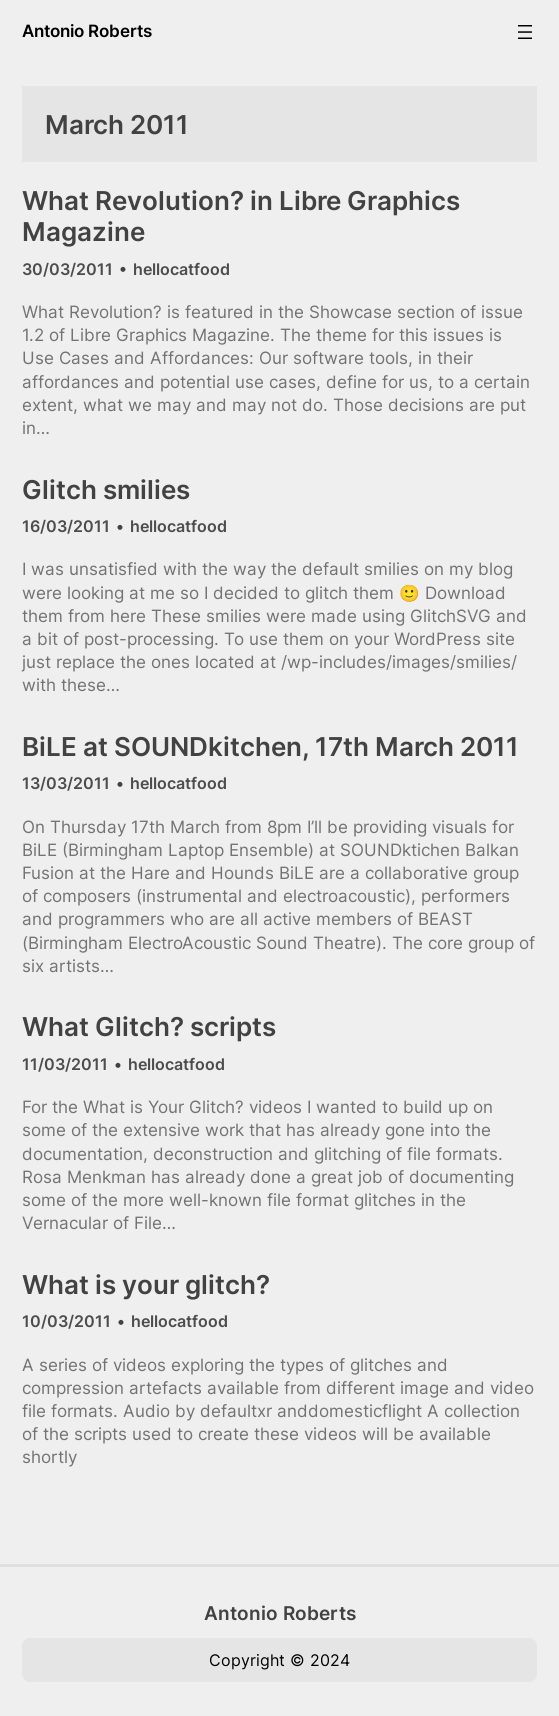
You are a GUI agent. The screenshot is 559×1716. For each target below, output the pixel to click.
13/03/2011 (66, 783)
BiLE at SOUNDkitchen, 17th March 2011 (270, 746)
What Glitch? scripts (149, 1026)
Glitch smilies (106, 489)
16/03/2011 (66, 526)
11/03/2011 (65, 1064)
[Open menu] (525, 32)
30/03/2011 (67, 269)
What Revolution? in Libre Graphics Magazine (241, 216)
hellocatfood (181, 269)
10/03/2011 (66, 1321)
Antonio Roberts (87, 31)
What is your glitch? (146, 1284)
